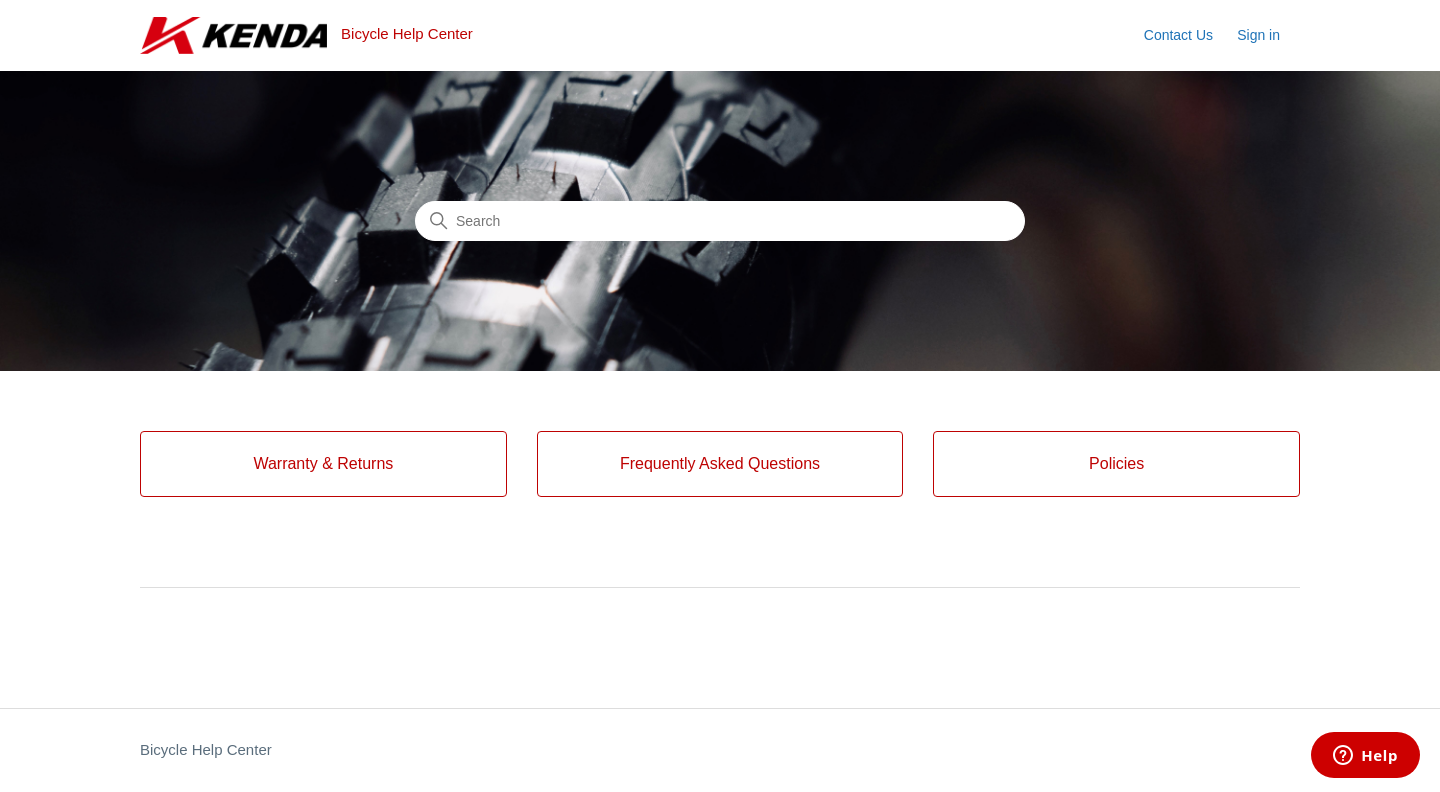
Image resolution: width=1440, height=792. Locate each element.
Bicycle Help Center (206, 749)
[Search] (720, 221)
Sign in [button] (1258, 35)
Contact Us (1178, 35)
